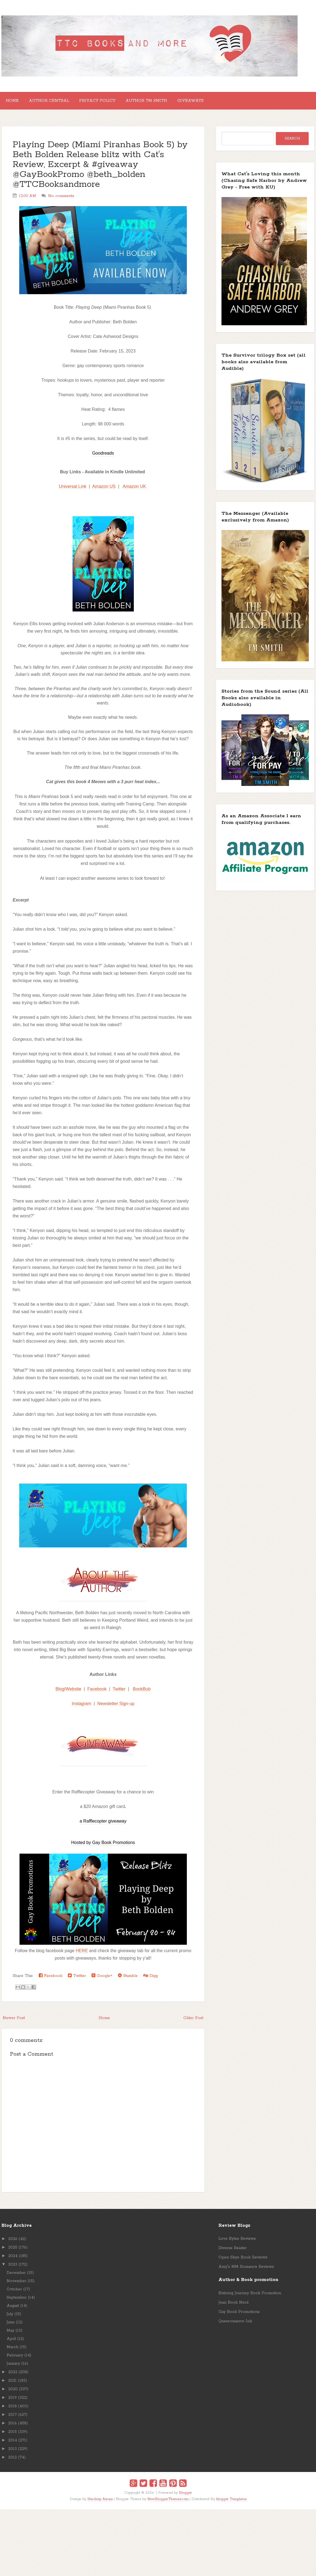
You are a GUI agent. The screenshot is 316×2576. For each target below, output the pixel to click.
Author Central (55, 102)
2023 (12, 2268)
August (13, 2310)
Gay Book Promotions (239, 2316)
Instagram (81, 1708)
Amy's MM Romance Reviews (246, 2271)
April (11, 2343)
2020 (13, 2393)
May (10, 2334)
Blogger (185, 2497)
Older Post (193, 2022)
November (16, 2285)
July (10, 2318)
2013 (12, 2453)
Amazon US (103, 490)
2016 (12, 2427)
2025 (12, 2251)
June (11, 2326)
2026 (12, 2243)
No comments (61, 200)
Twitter (119, 1693)
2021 (12, 2385)
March (12, 2351)
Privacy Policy (108, 102)
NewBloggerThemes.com (168, 2503)
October (14, 2293)
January (13, 2367)
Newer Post (14, 2022)
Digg (150, 1980)
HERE (82, 1955)
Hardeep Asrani (100, 2503)
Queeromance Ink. (235, 2325)
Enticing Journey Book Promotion (249, 2297)
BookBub (142, 1693)
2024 (13, 2260)
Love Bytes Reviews (237, 2243)
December (16, 2277)
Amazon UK (135, 490)
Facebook (97, 1693)
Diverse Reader (232, 2252)
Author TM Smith (161, 102)
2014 (12, 2444)
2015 (12, 2436)
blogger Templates (231, 2503)
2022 (12, 2376)
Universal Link (72, 490)
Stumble (128, 1980)
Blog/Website (68, 1693)
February (15, 2359)
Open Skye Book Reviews (242, 2261)
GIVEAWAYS (210, 102)
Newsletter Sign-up (115, 1708)
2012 (12, 2461)
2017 (12, 2419)
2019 (12, 2402)
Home (14, 102)
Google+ (102, 1980)
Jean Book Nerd (233, 2306)
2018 (12, 2410)
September (17, 2301)
